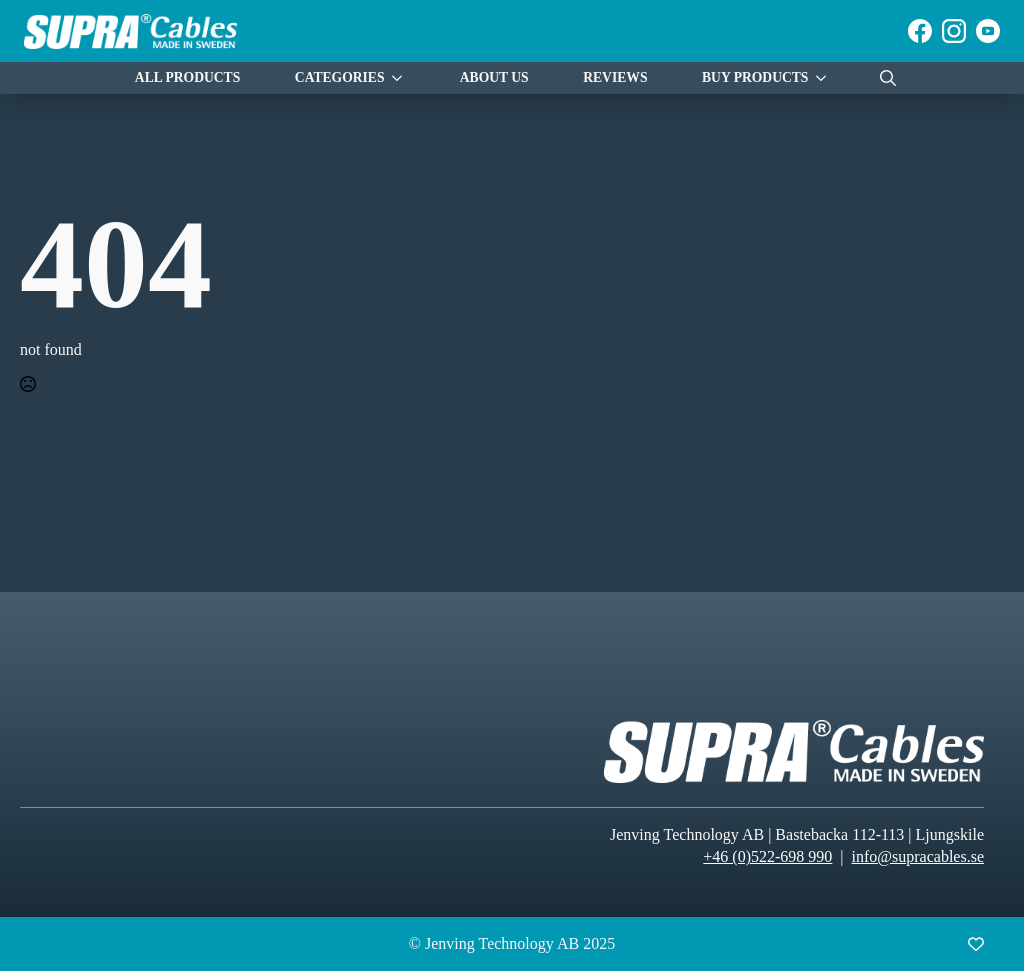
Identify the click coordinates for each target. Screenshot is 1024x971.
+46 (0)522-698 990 (767, 856)
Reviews (615, 77)
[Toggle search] (888, 78)
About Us (494, 77)
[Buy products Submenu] (826, 78)
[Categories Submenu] (402, 78)
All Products (187, 77)
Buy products (755, 77)
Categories (340, 77)
